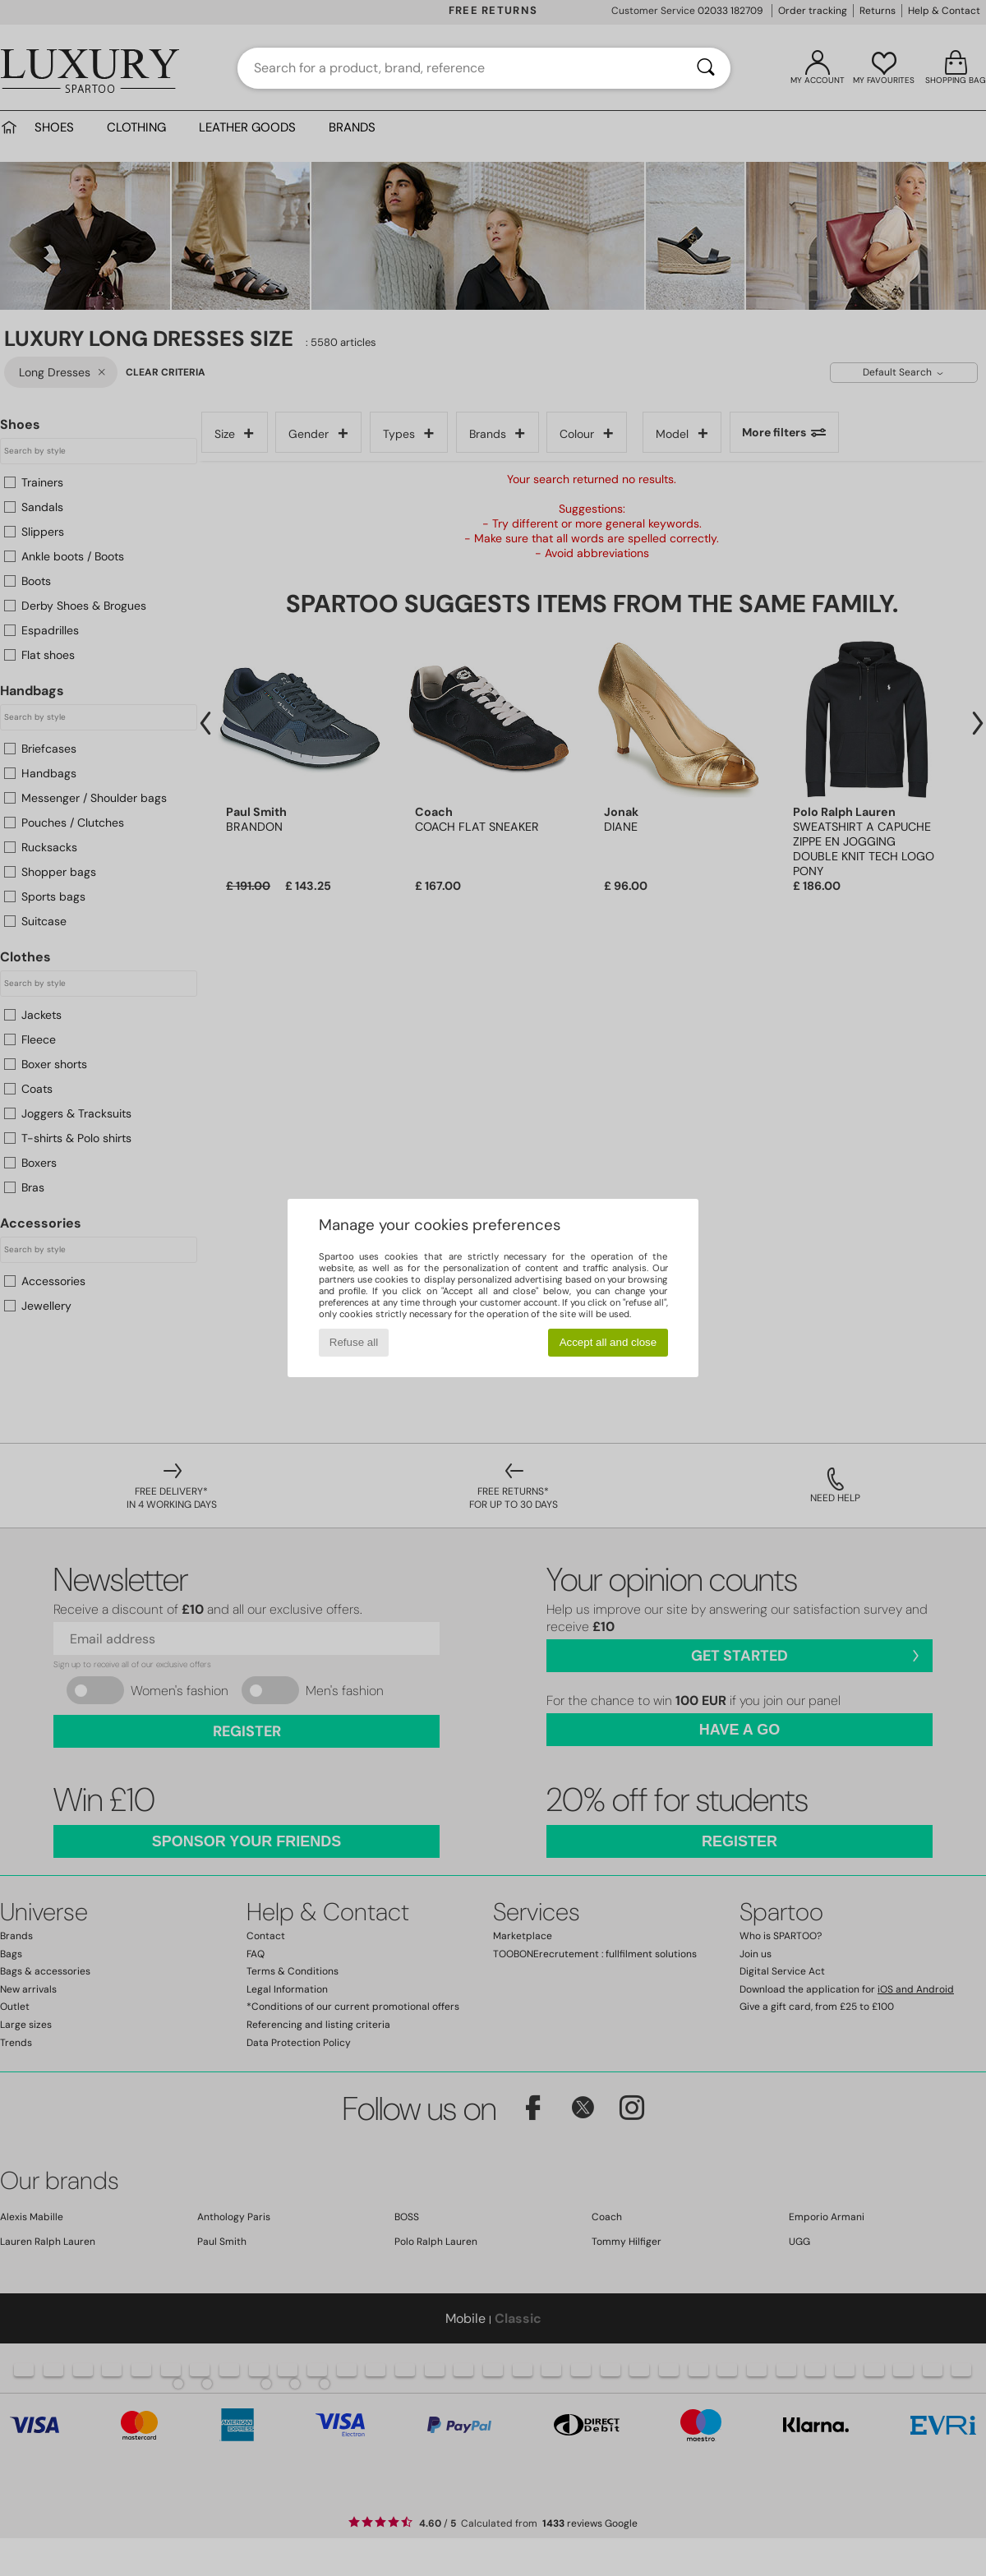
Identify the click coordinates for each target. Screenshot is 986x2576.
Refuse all (353, 1342)
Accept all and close (608, 1342)
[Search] (705, 68)
